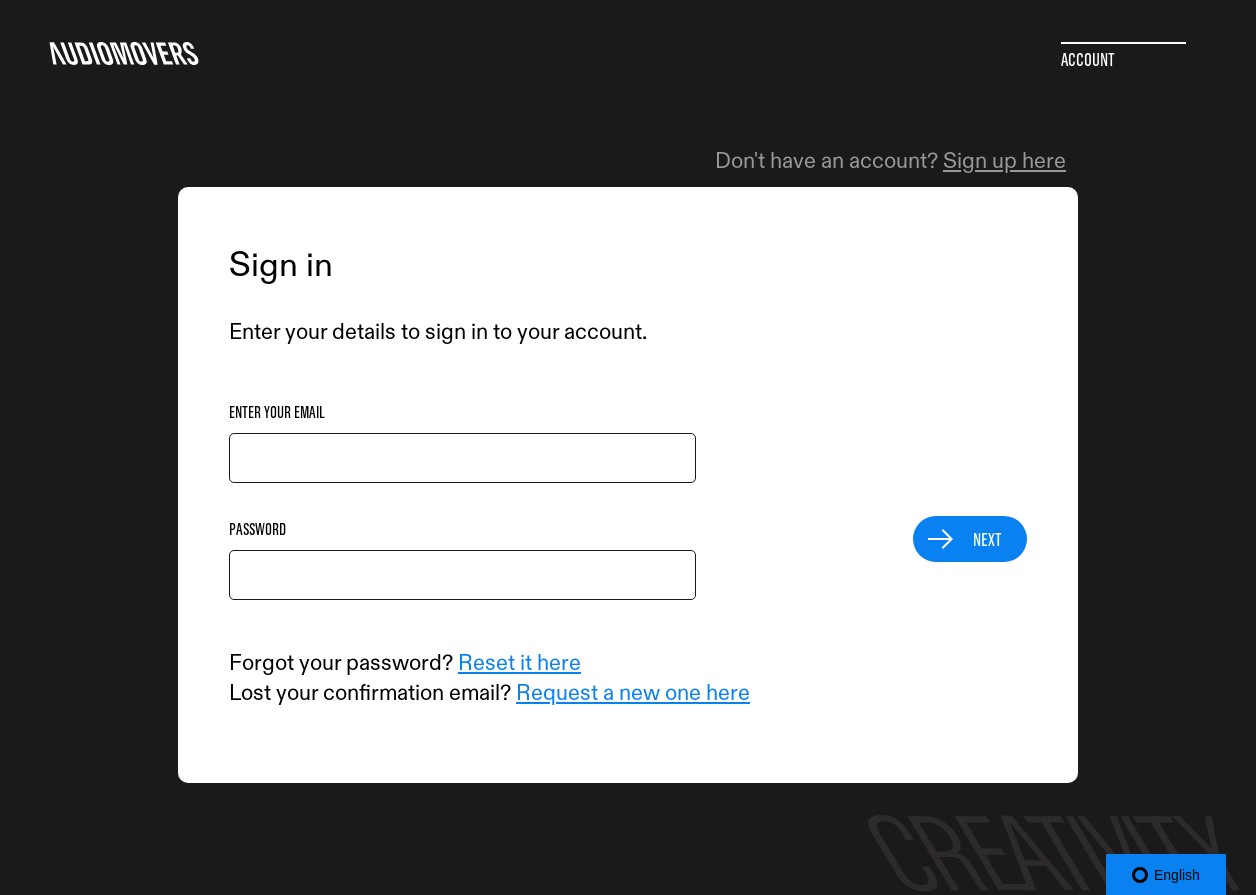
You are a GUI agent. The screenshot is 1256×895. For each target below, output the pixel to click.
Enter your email (277, 412)
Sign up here (1004, 161)
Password (257, 529)
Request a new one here (633, 693)
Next (987, 539)
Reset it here (519, 663)
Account (1088, 59)
